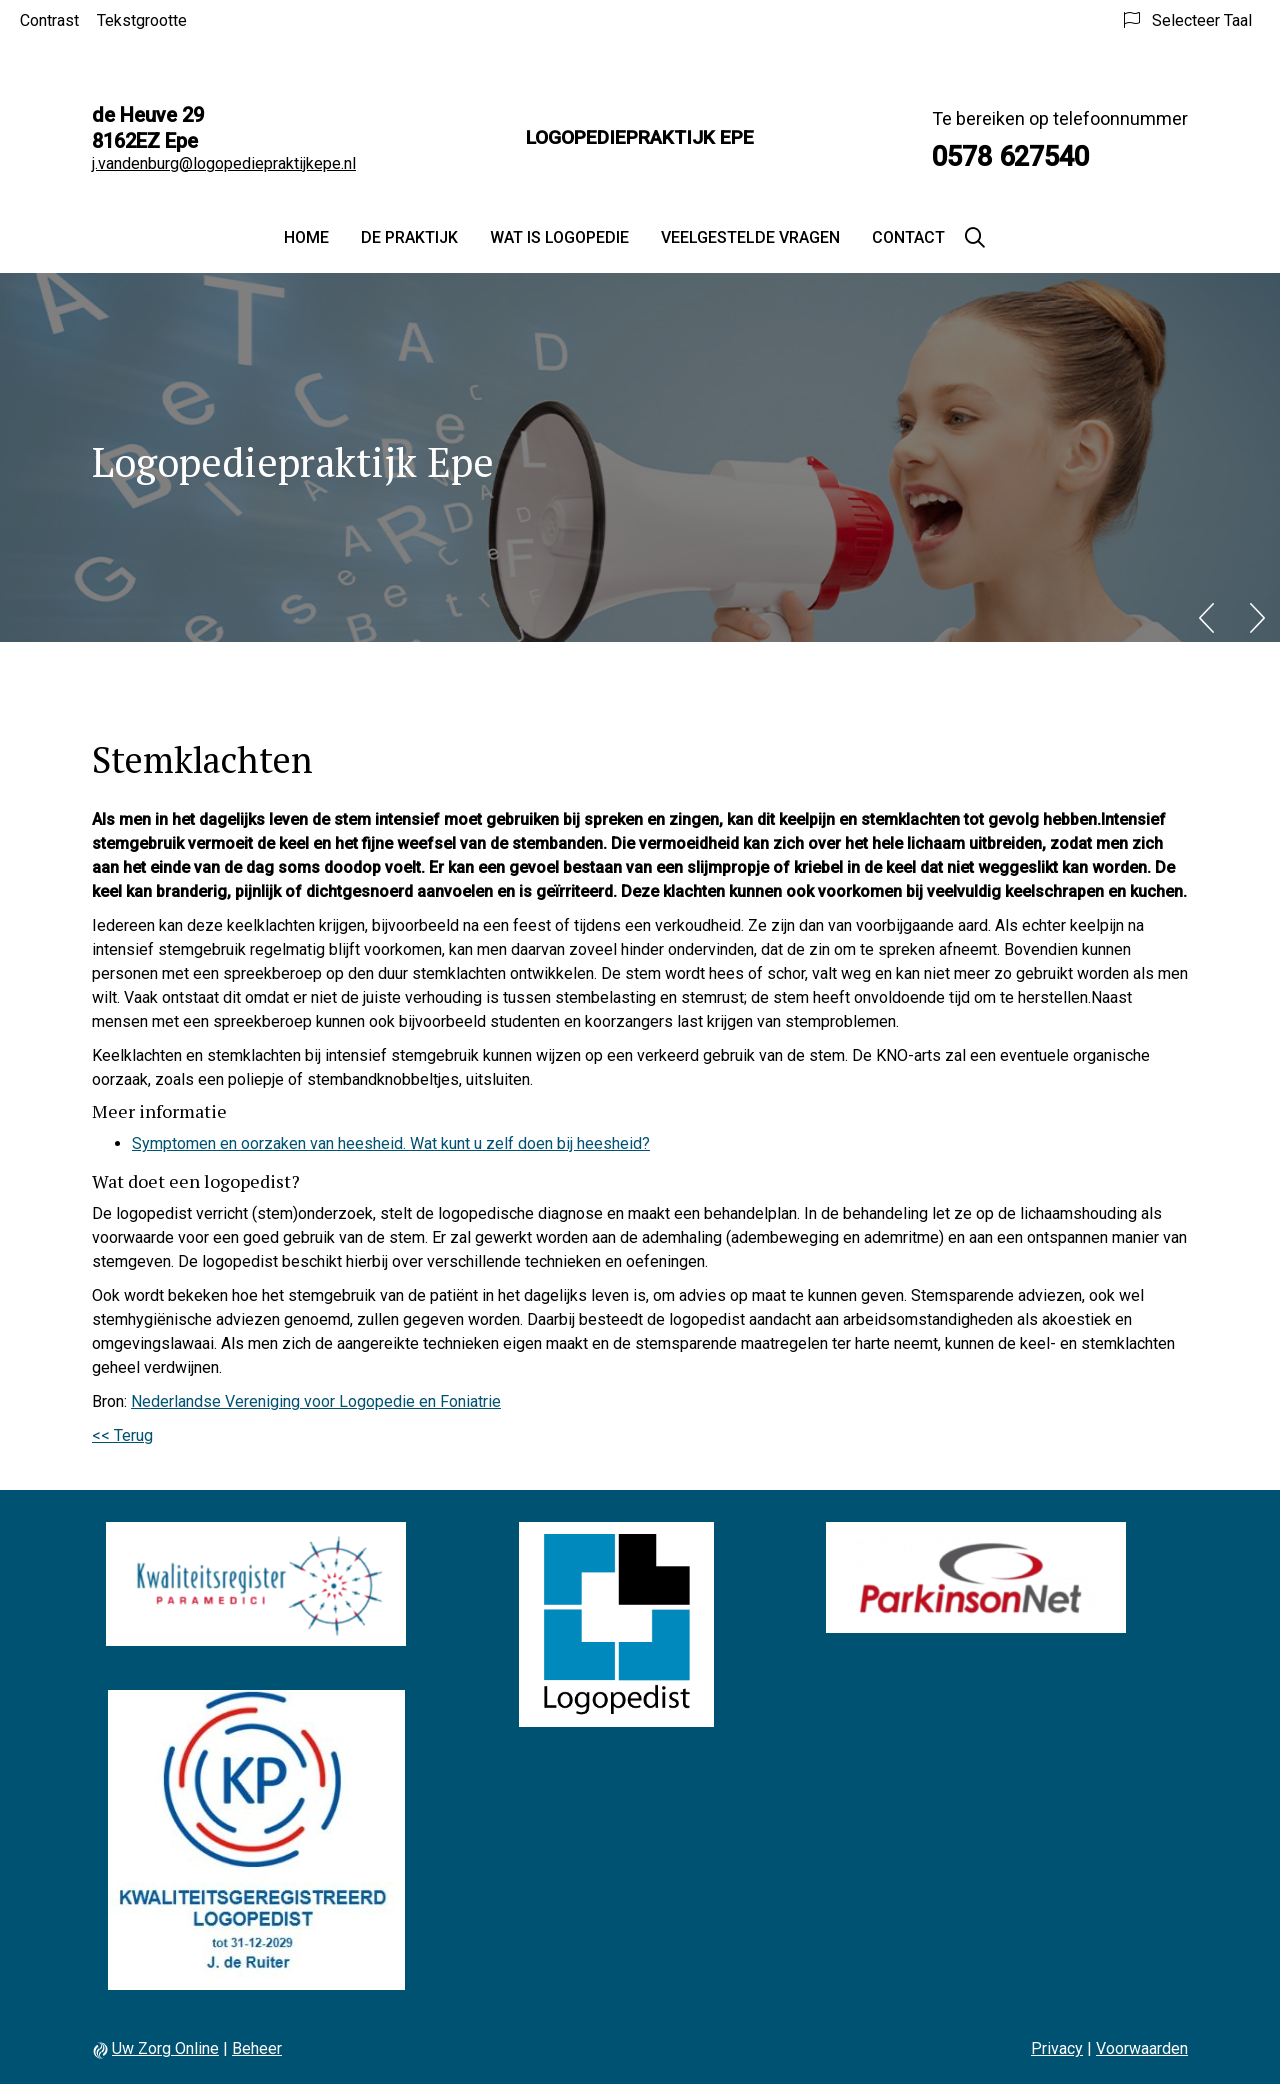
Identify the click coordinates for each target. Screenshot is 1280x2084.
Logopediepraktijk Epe (640, 137)
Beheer (257, 2048)
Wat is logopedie (559, 237)
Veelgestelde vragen (750, 237)
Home (306, 237)
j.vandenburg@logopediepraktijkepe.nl (224, 163)
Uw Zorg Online (165, 2048)
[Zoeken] (975, 238)
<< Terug (122, 1435)
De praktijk (409, 237)
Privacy (1057, 2048)
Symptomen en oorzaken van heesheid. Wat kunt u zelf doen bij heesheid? (391, 1143)
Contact (908, 237)
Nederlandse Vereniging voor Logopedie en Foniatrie (316, 1401)
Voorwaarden (1142, 2048)
